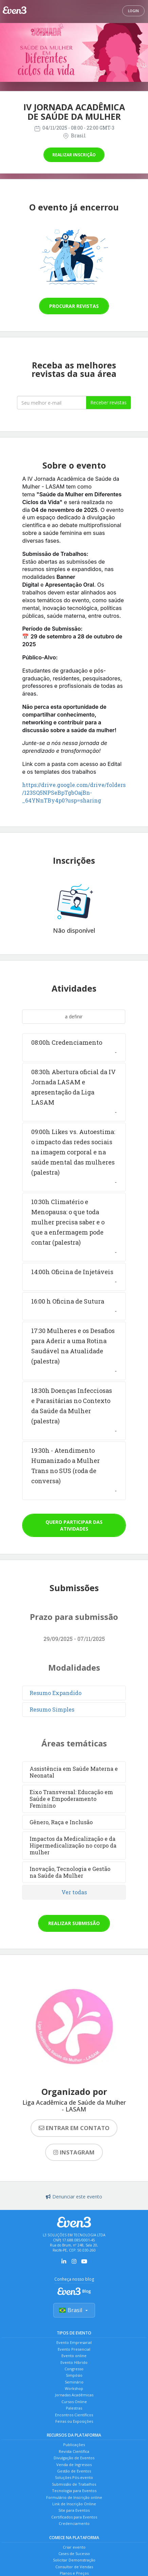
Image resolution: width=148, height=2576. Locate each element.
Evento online (74, 2355)
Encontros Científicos (74, 2414)
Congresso (74, 2368)
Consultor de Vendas (74, 2566)
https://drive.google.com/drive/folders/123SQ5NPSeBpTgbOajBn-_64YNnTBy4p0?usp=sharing (74, 792)
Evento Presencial (74, 2349)
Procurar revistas (74, 306)
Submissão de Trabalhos (74, 2484)
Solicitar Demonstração (74, 2559)
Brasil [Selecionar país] (74, 2310)
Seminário (74, 2382)
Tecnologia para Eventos (74, 2490)
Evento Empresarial (74, 2342)
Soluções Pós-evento (74, 2477)
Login (133, 10)
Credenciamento (74, 2523)
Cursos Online (74, 2401)
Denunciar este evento (74, 2196)
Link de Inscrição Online (74, 2503)
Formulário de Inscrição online (74, 2497)
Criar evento (74, 2547)
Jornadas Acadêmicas (74, 2394)
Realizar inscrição (74, 155)
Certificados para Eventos (74, 2516)
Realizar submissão (74, 1923)
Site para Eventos (74, 2510)
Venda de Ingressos (74, 2464)
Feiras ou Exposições (74, 2421)
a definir (73, 1016)
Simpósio (74, 2375)
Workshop (74, 2388)
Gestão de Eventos (74, 2470)
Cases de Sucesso (74, 2553)
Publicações (74, 2444)
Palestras (74, 2408)
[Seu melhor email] (51, 402)
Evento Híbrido (74, 2362)
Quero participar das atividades (74, 1525)
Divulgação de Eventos (74, 2457)
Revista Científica (74, 2451)
